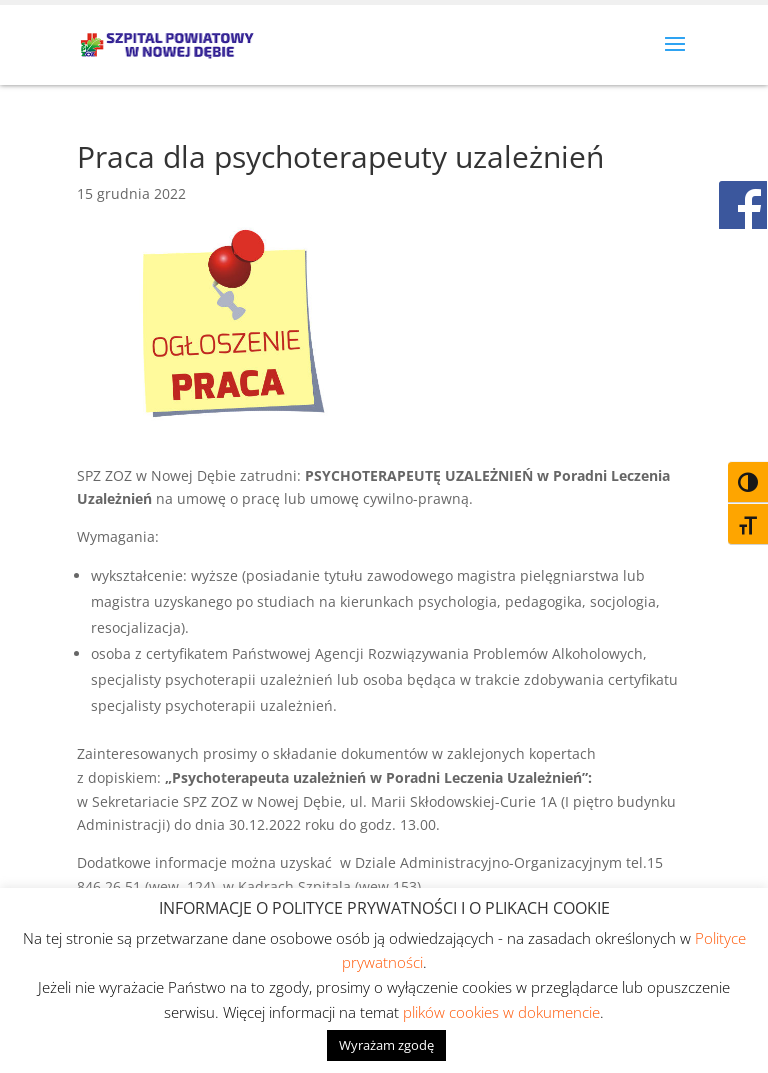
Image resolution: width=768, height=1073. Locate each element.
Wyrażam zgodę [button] (386, 1045)
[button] (675, 57)
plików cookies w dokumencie (501, 1012)
